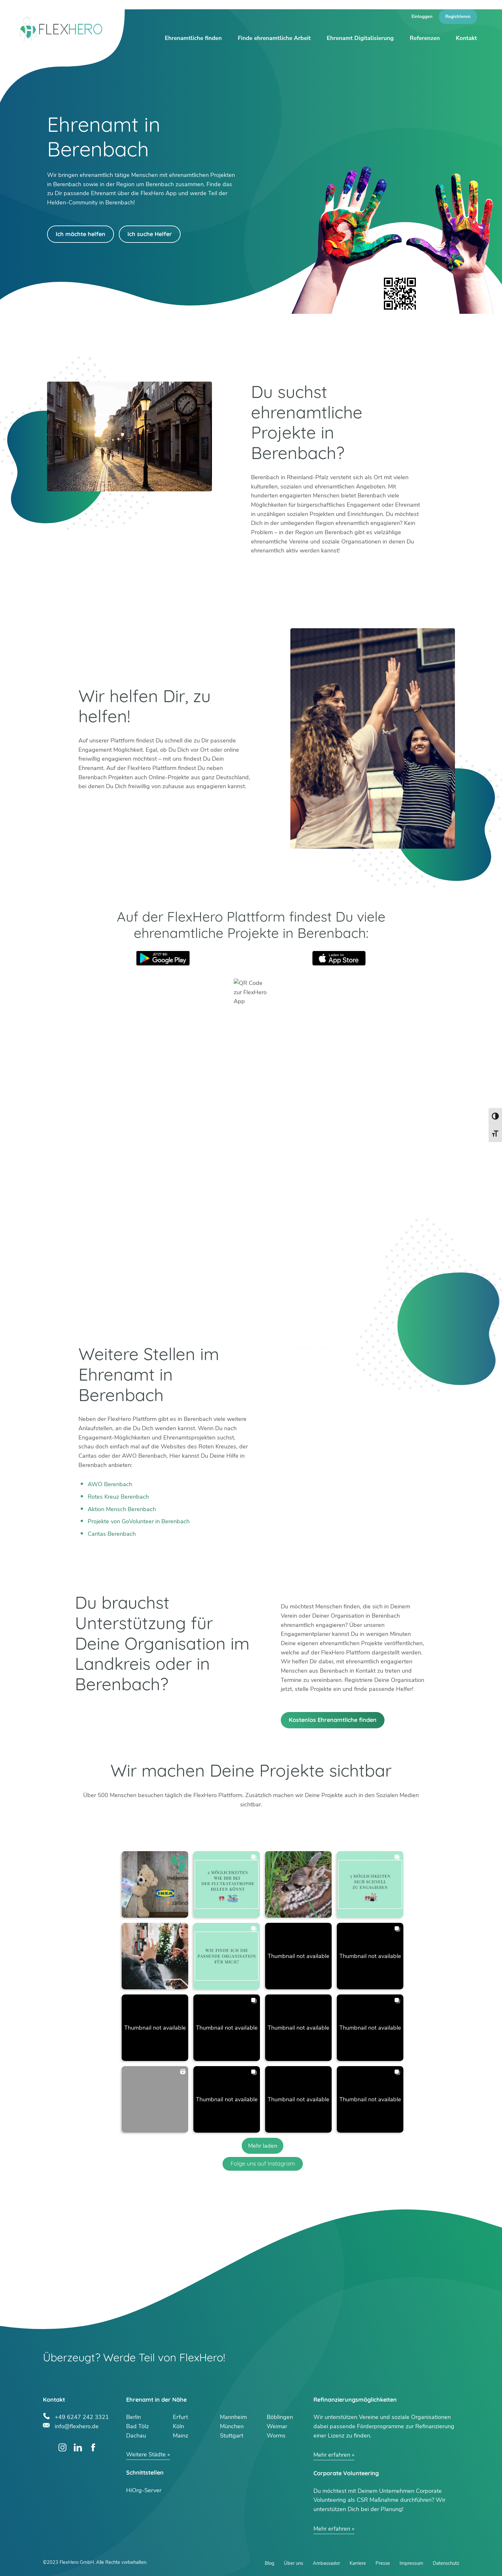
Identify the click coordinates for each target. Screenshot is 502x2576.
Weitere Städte (146, 2454)
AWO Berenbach (110, 1484)
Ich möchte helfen (80, 234)
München (232, 2426)
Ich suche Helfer (149, 234)
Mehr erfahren (331, 2455)
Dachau (136, 2435)
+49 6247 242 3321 (82, 2416)
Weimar (277, 2426)
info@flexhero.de (77, 2425)
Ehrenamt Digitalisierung (360, 38)
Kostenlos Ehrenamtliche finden (332, 1720)
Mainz (180, 2435)
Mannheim (233, 2417)
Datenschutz (446, 2563)
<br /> (251, 1171)
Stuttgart (231, 2435)
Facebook (93, 2447)
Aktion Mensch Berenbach (122, 1509)
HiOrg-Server (143, 2490)
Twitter (47, 2447)
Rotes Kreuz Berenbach (118, 1497)
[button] (155, 1884)
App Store (339, 958)
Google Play (163, 958)
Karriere (358, 2563)
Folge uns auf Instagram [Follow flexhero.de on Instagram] (263, 2163)
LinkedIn (78, 2447)
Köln (178, 2426)
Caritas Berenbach (112, 1534)
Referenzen (425, 38)
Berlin (133, 2417)
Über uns (293, 2563)
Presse (383, 2563)
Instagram (62, 2447)
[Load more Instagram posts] (263, 2146)
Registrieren (458, 16)
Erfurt (180, 2417)
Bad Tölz (137, 2426)
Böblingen (280, 2417)
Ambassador (326, 2563)
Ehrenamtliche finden (193, 38)
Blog (269, 2563)
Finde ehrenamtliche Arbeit (274, 38)
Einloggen (421, 16)
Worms (276, 2435)
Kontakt (466, 38)
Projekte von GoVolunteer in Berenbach (139, 1521)
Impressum (411, 2563)
